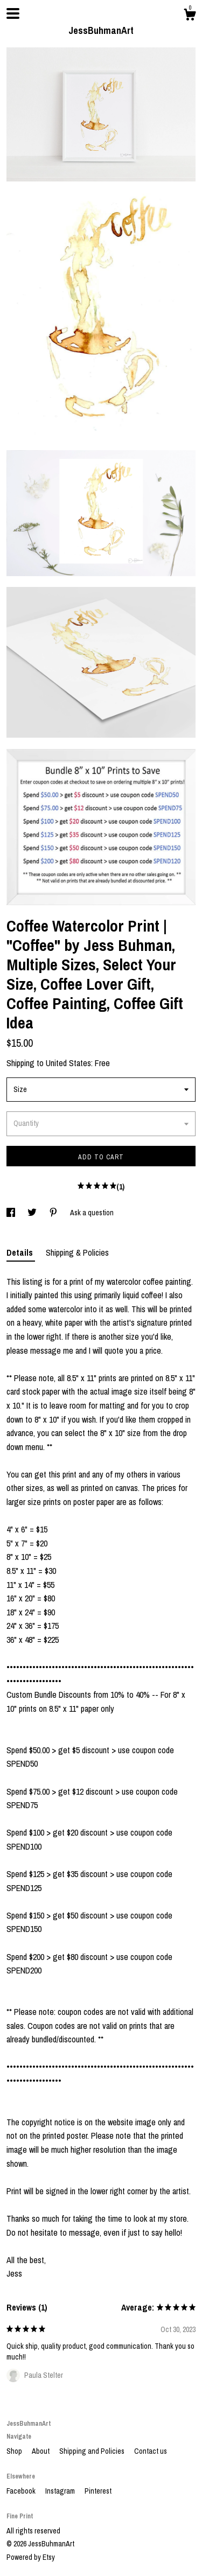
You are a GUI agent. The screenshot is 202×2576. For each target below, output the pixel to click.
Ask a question (92, 1212)
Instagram (60, 2491)
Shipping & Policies (77, 1252)
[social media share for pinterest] (54, 1212)
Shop (15, 2451)
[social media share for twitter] (32, 1212)
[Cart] (190, 16)
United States (68, 1063)
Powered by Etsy (30, 2557)
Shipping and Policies (92, 2451)
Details (20, 1252)
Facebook (21, 2491)
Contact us (150, 2451)
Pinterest (98, 2491)
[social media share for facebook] (11, 1212)
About (41, 2451)
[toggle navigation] (12, 13)
